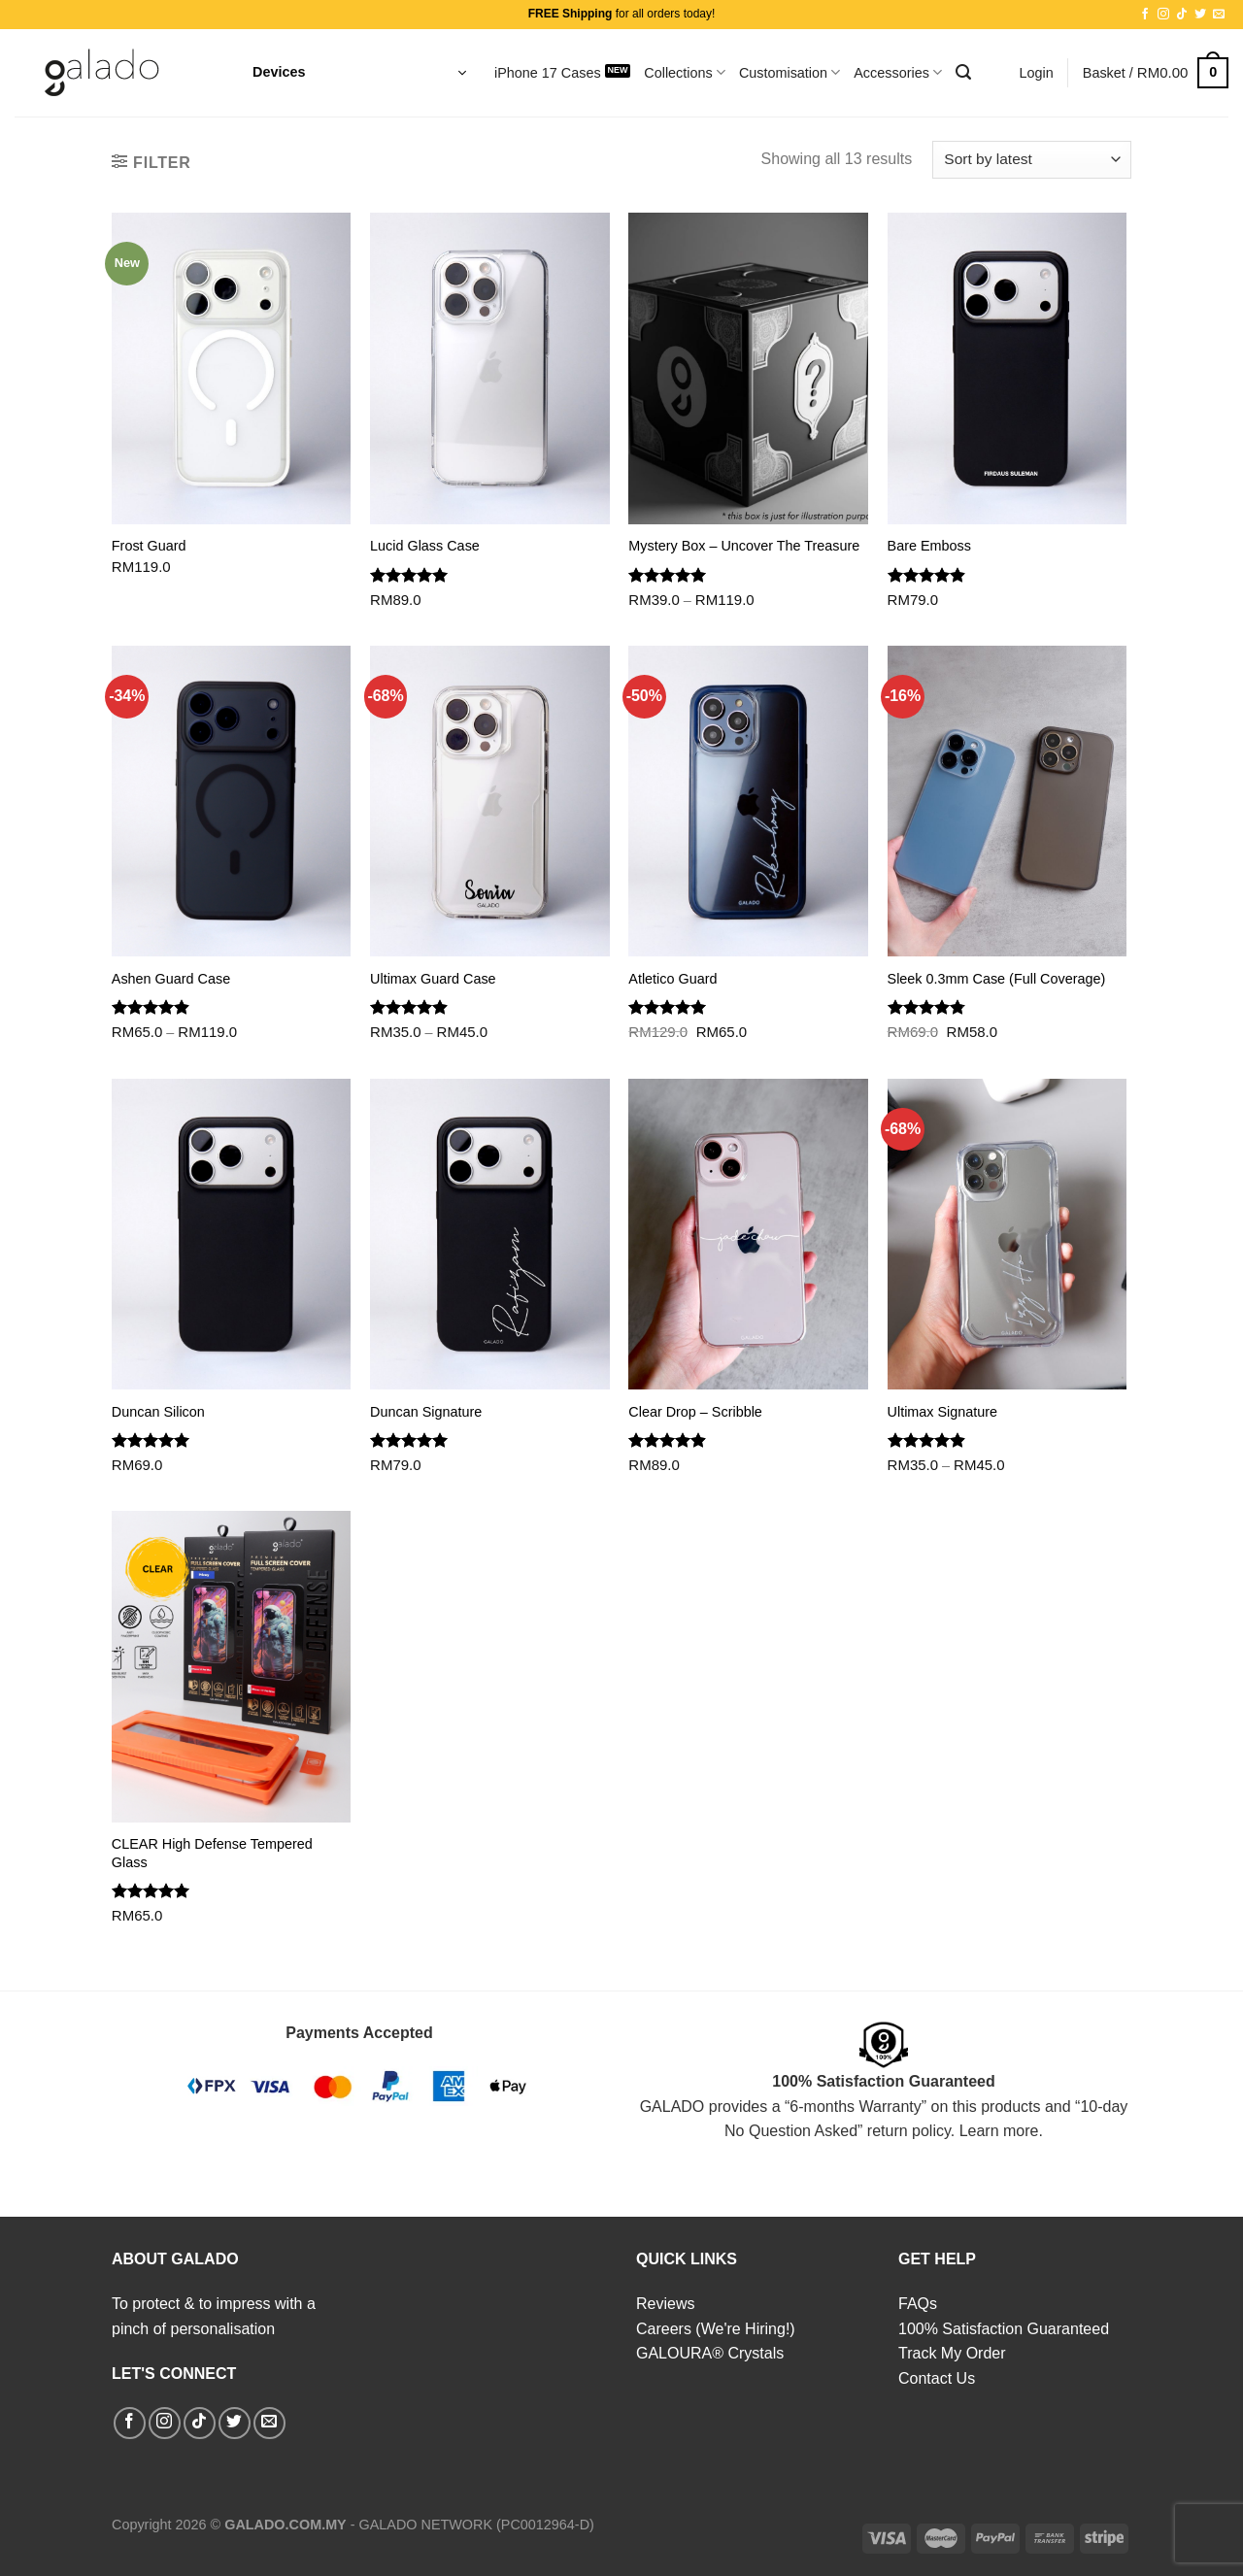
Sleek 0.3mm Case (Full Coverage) (997, 979)
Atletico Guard (672, 979)
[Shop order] (1031, 160)
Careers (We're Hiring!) (715, 2329)
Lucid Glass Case (425, 545)
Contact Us (936, 2378)
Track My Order (952, 2353)
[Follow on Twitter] (1200, 14)
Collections (684, 72)
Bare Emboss (929, 545)
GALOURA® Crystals (710, 2353)
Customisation (789, 72)
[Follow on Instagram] (1163, 14)
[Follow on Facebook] (1145, 14)
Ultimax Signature (943, 1412)
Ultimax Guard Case (433, 979)
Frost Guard (149, 545)
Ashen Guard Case (171, 979)
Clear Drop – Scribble (695, 1412)
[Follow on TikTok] (1182, 14)
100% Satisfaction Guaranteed (1003, 2329)
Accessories (898, 72)
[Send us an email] (1219, 14)
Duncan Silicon (158, 1412)
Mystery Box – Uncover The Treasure (743, 545)
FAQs (917, 2303)
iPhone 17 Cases (547, 73)
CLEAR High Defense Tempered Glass (212, 1853)
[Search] (963, 72)
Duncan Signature (426, 1412)
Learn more (999, 2131)
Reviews (665, 2303)
